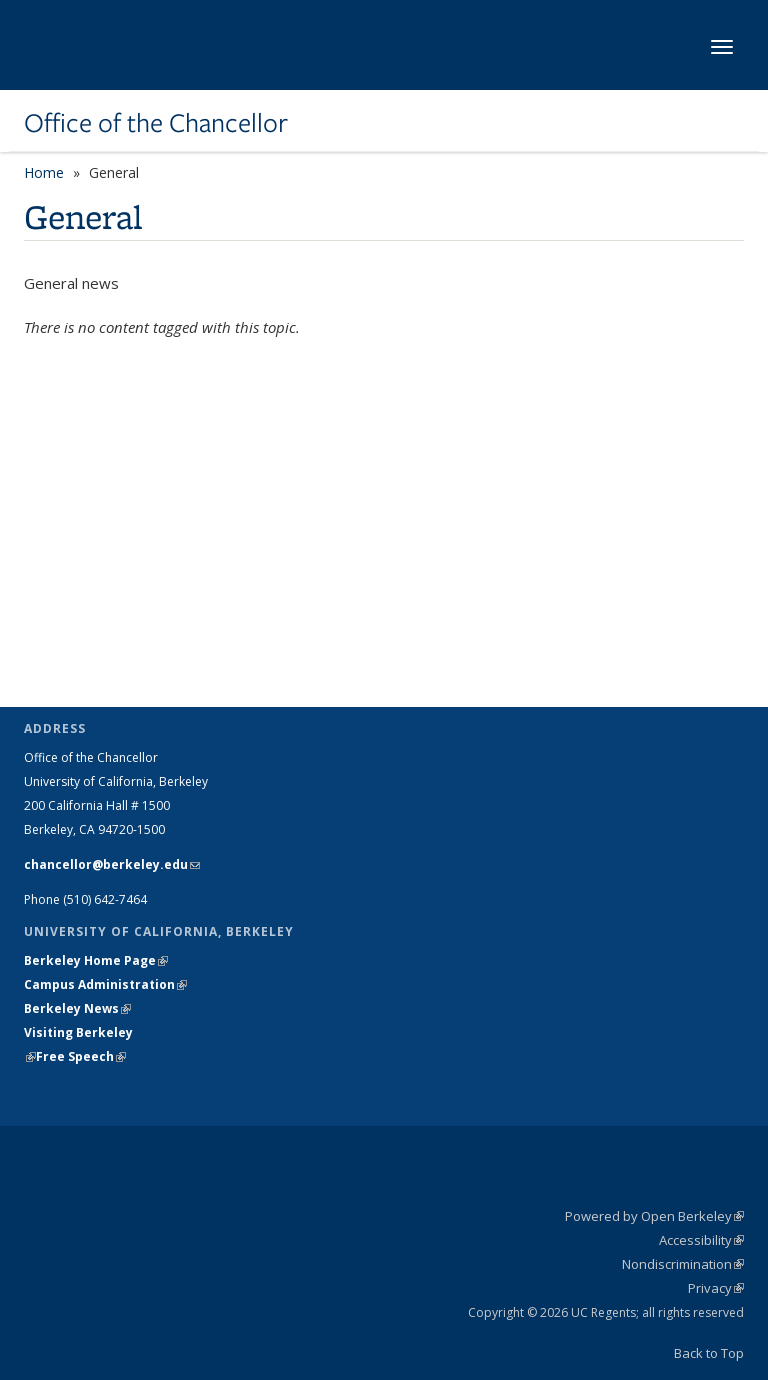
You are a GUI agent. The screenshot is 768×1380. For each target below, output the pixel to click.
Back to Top (709, 1353)
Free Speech (81, 1056)
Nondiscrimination (683, 1264)
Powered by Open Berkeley (654, 1216)
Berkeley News (77, 1008)
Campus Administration (105, 984)
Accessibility (701, 1240)
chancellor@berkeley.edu (112, 864)
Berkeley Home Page (96, 960)
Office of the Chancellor (156, 123)
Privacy (716, 1288)
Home (44, 172)
